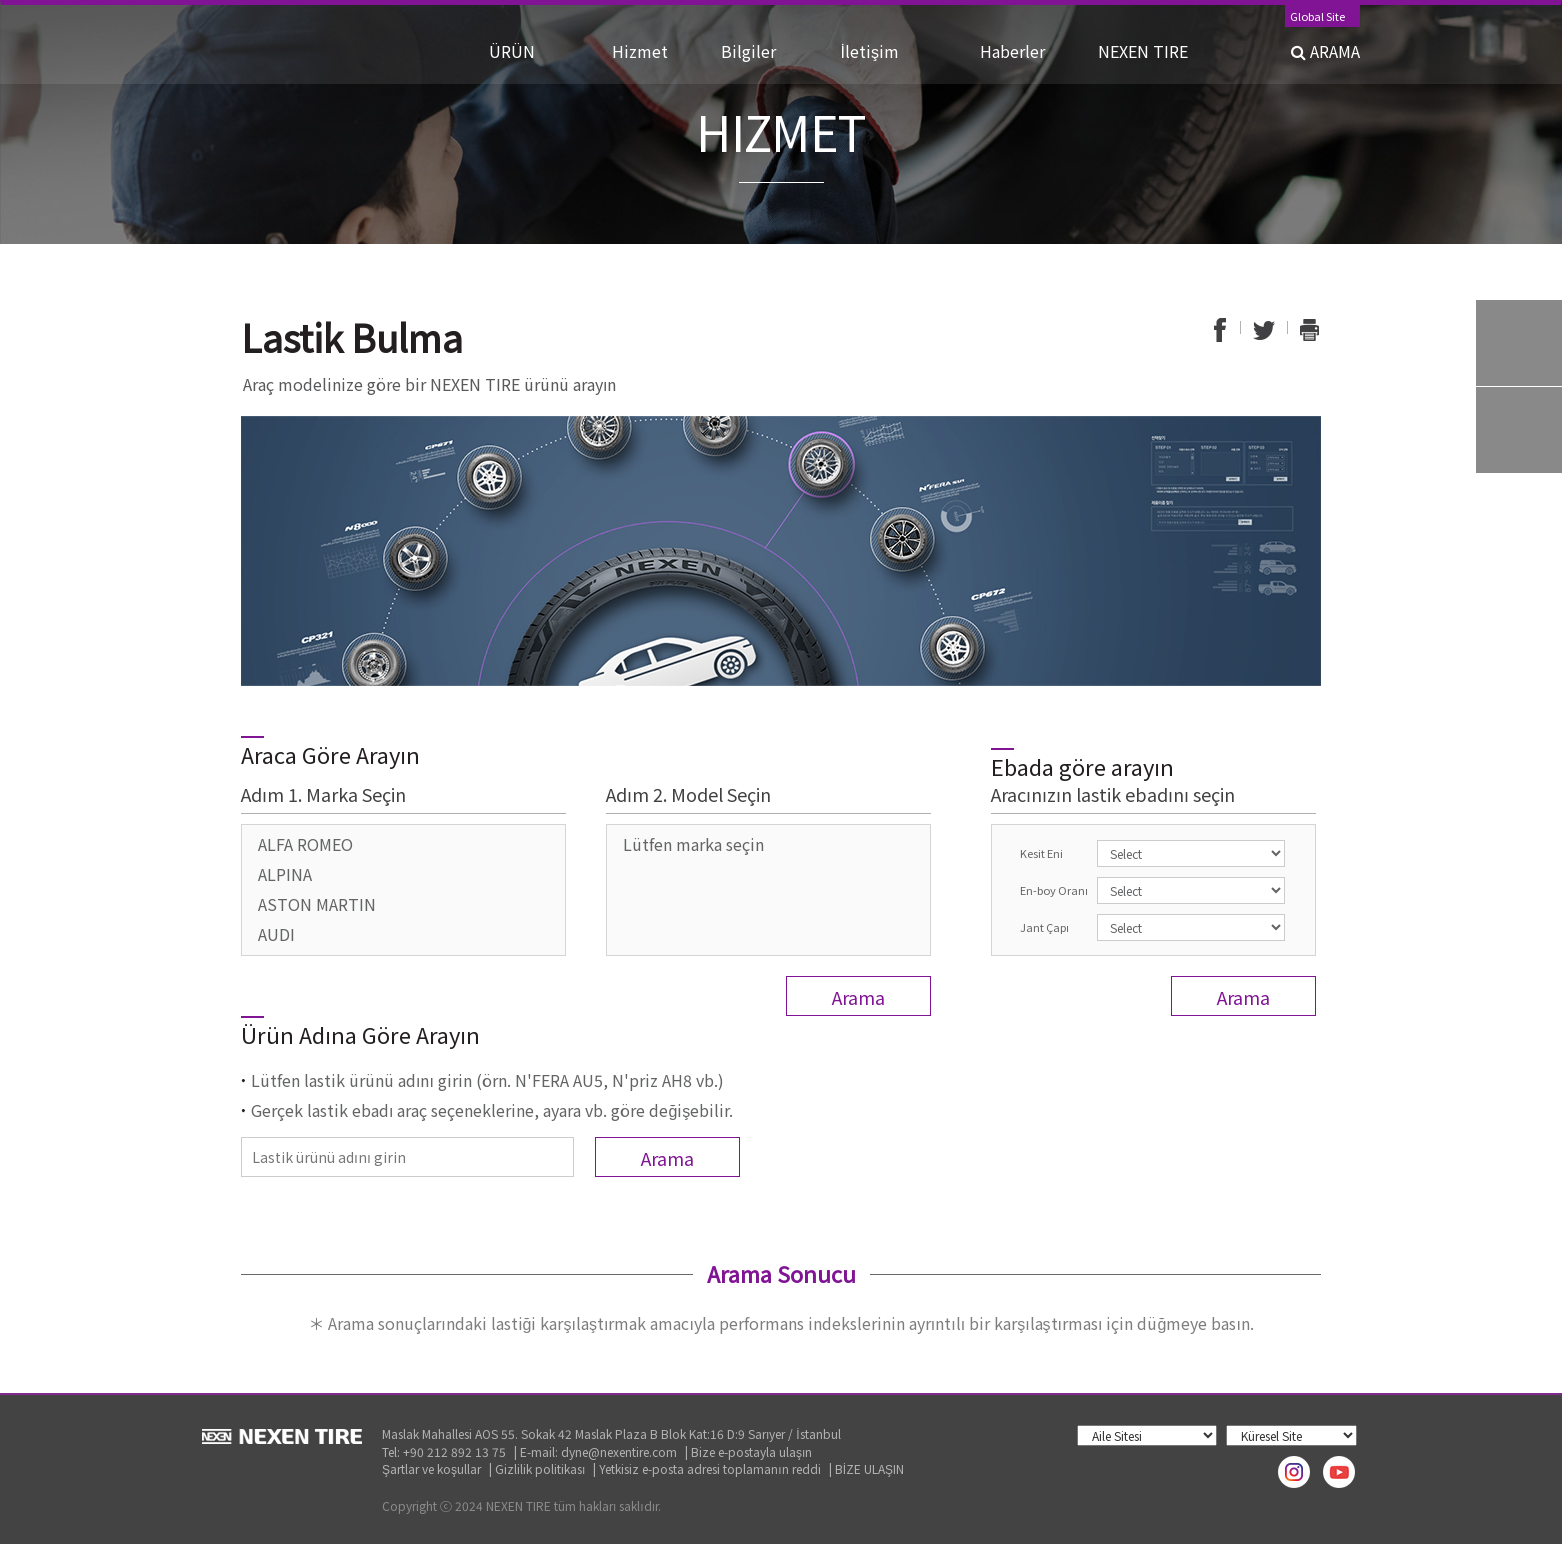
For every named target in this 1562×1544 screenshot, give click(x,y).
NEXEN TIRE (1143, 51)
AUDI (276, 934)
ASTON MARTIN (317, 904)
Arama (858, 997)
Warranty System (1519, 430)
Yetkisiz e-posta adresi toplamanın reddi (709, 1468)
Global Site (1317, 17)
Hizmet (648, 51)
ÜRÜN (532, 51)
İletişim (892, 51)
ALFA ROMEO (305, 844)
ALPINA (285, 874)
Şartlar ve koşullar (431, 1468)
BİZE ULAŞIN (869, 1468)
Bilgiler (762, 51)
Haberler (1020, 51)
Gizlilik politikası (540, 1468)
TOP (1519, 517)
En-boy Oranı (1054, 890)
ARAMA (1325, 51)
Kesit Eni (1041, 853)
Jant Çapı (1044, 927)
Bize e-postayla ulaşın (751, 1451)
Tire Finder (1519, 343)
